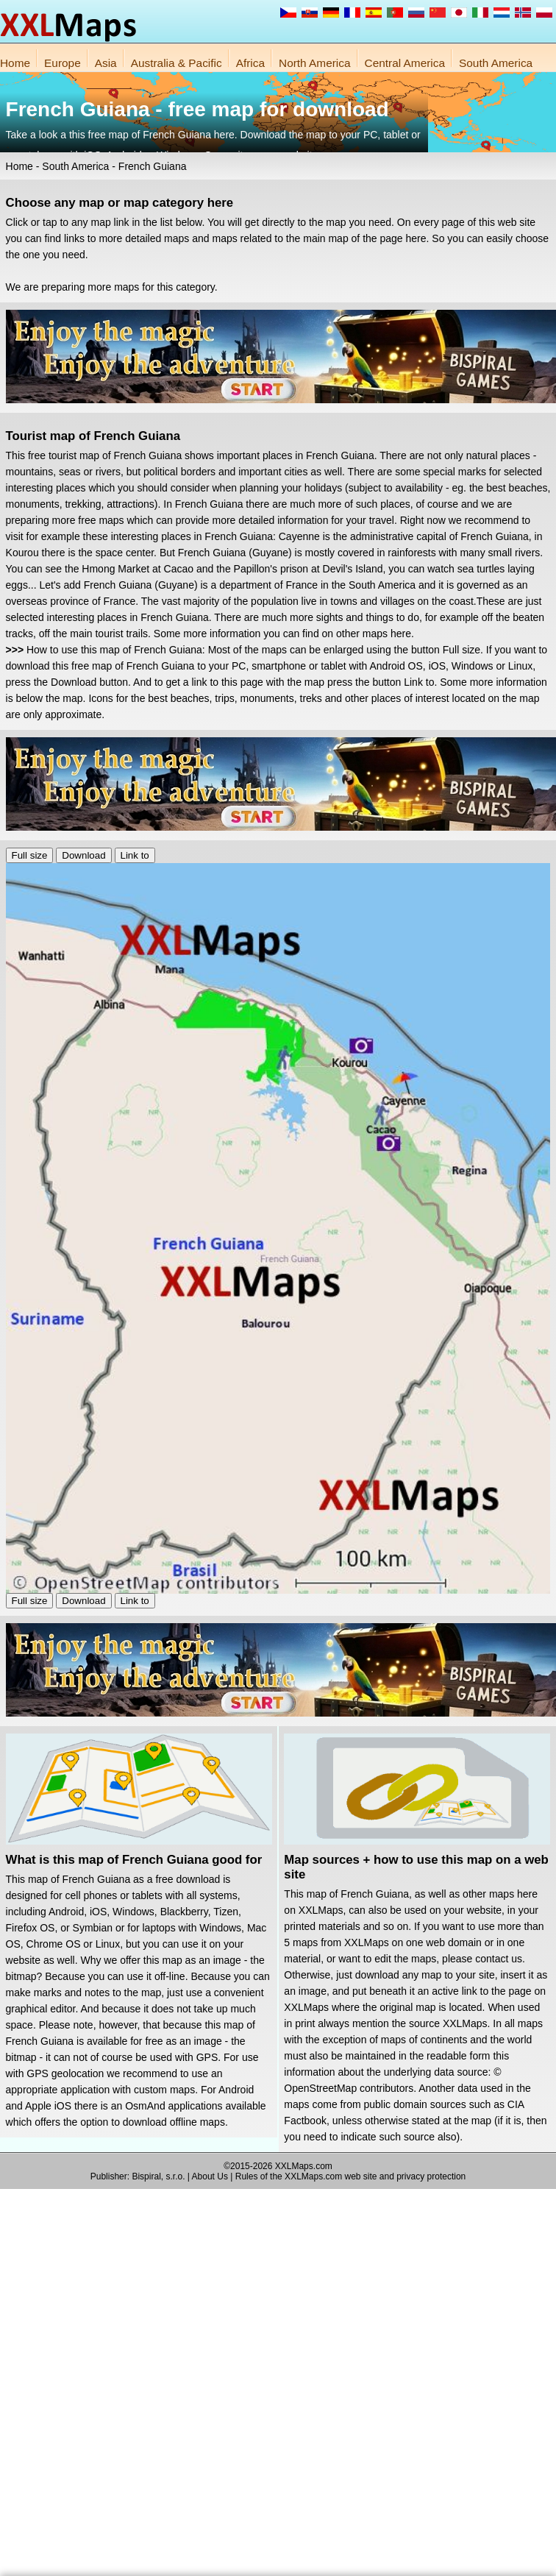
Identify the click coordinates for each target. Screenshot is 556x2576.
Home (15, 63)
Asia (106, 63)
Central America (405, 63)
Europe (62, 63)
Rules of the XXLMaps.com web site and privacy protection (350, 2176)
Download (83, 855)
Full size (30, 855)
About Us (210, 2176)
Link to (135, 855)
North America (315, 63)
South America (495, 63)
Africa (250, 63)
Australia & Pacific (176, 63)
